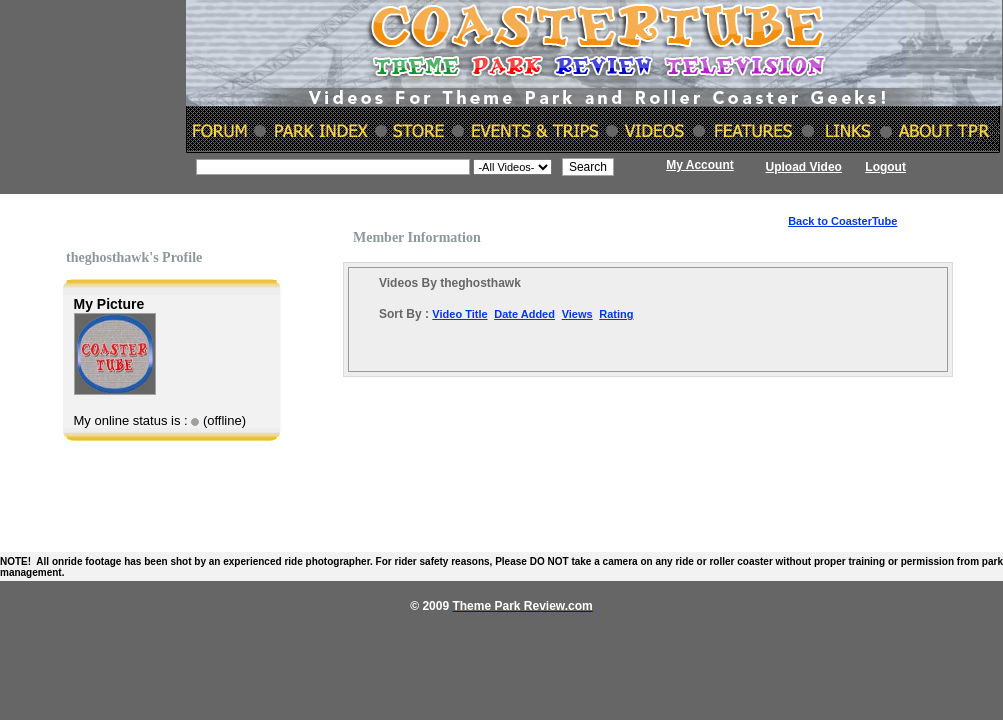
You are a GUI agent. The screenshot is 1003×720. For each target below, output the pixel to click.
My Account (700, 165)
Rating (616, 314)
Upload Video (804, 167)
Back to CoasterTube (842, 221)
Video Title (459, 314)
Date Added (524, 314)
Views (577, 314)
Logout (885, 167)
